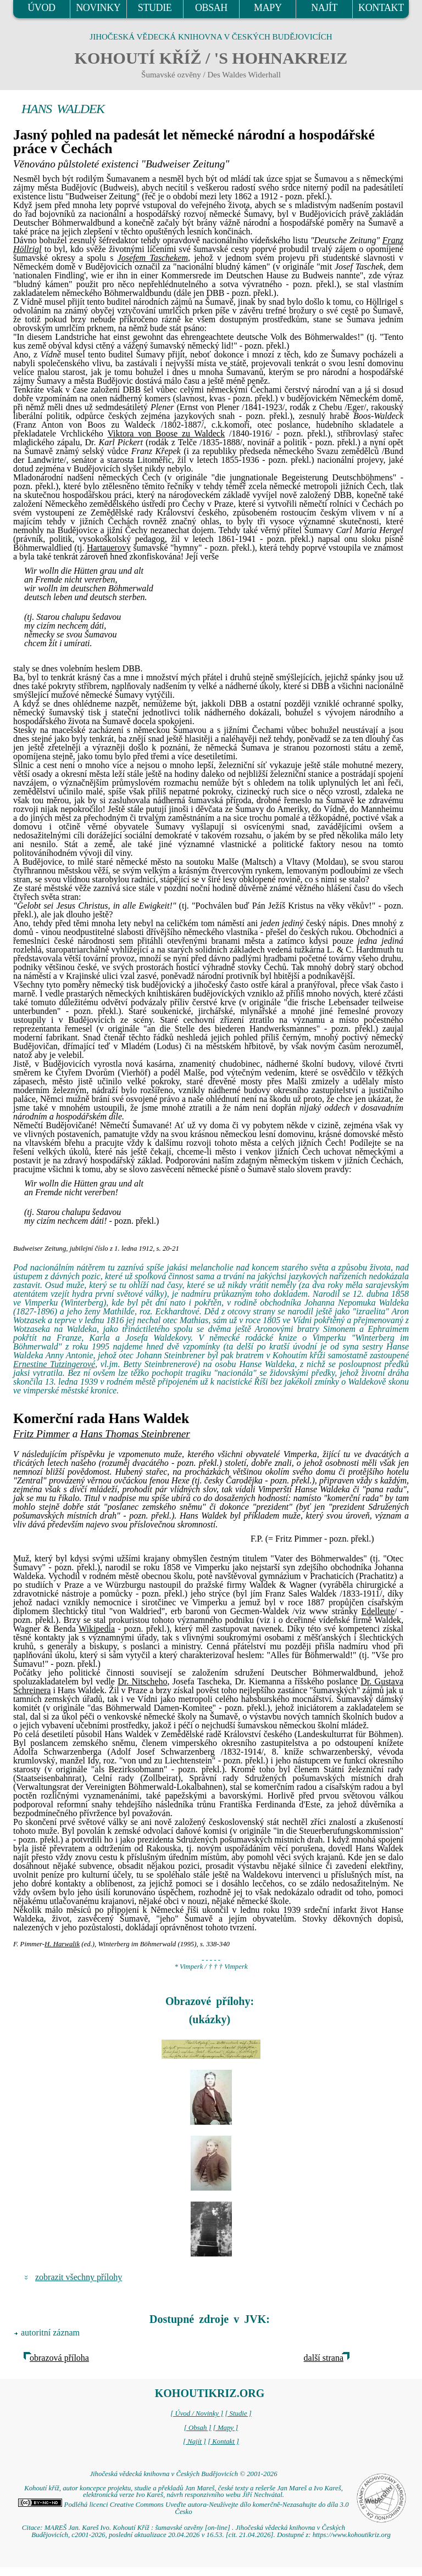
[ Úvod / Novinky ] (196, 2413)
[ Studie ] (238, 2413)
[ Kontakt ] (223, 2441)
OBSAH (211, 7)
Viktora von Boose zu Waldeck (166, 433)
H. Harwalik (62, 1944)
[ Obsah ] (198, 2428)
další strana (323, 2357)
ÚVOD (41, 7)
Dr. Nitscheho (142, 1681)
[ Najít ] (194, 2441)
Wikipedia (97, 1628)
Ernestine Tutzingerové (54, 1364)
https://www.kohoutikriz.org (352, 2535)
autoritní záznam (50, 2332)
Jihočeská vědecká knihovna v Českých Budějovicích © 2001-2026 (183, 2474)
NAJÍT (324, 7)
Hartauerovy (109, 547)
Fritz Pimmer (41, 1434)
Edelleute (377, 1611)
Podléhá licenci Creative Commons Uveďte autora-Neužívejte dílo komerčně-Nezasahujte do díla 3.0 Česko (183, 2508)
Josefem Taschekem (153, 257)
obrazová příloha (59, 2357)
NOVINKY (98, 7)
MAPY (267, 7)
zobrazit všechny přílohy (78, 2277)
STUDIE (155, 7)
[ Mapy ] (225, 2428)
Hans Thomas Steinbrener (135, 1434)
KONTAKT (381, 7)
